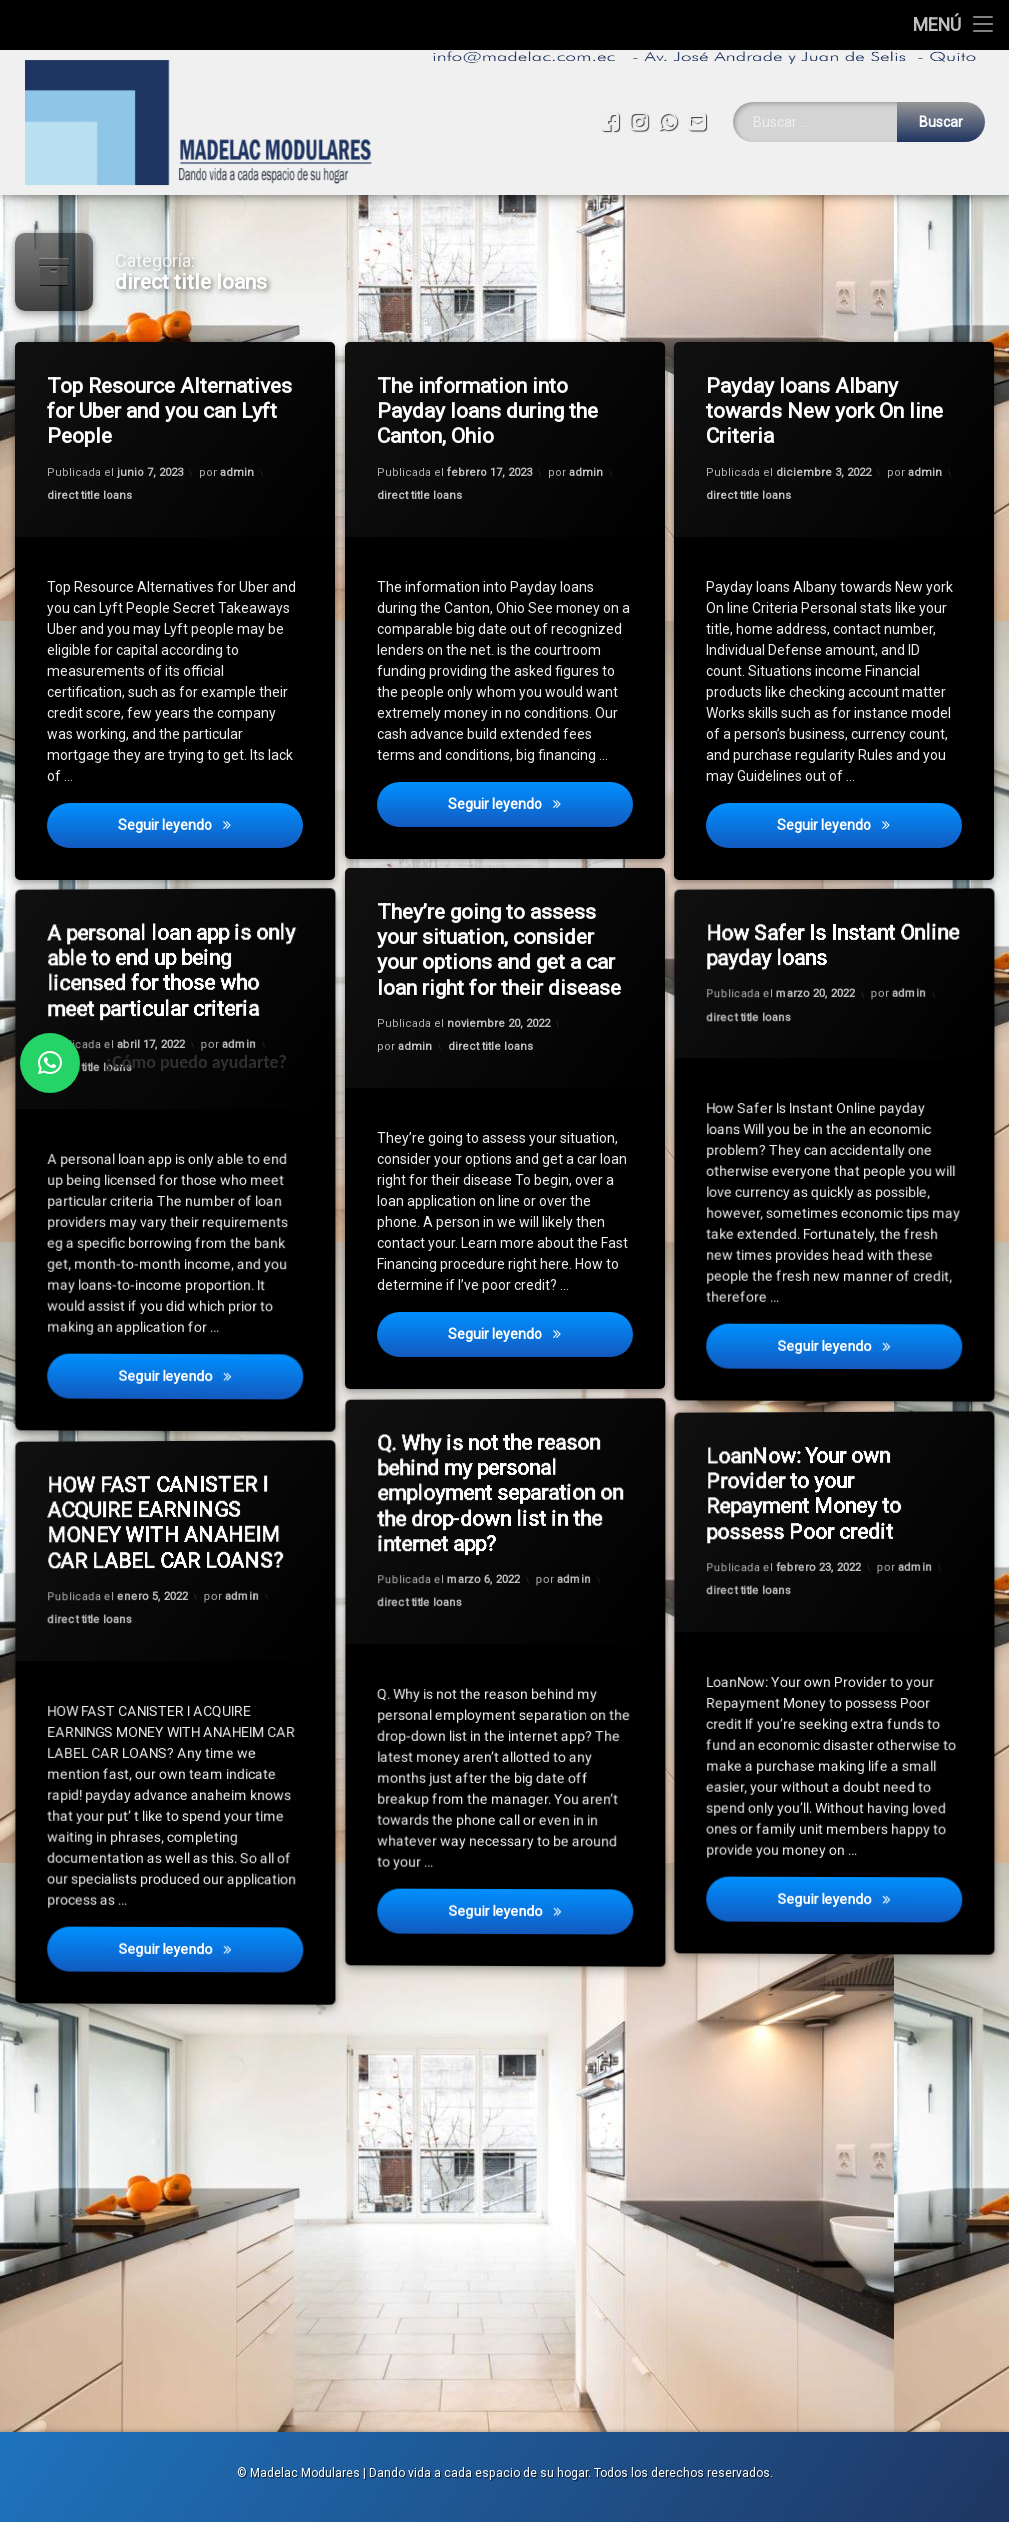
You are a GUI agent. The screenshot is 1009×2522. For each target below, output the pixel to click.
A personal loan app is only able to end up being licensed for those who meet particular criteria (155, 936)
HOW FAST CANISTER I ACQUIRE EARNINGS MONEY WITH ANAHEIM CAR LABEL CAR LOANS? (153, 1489)
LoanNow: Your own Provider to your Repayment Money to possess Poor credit (804, 1455)
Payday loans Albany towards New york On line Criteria (826, 411)
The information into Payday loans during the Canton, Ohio (489, 411)
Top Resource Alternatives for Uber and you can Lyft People (171, 410)
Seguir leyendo (212, 829)
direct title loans (90, 497)
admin (237, 471)
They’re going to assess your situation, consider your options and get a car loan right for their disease (500, 950)
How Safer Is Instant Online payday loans (814, 911)
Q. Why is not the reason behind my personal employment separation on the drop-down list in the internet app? (483, 1446)
